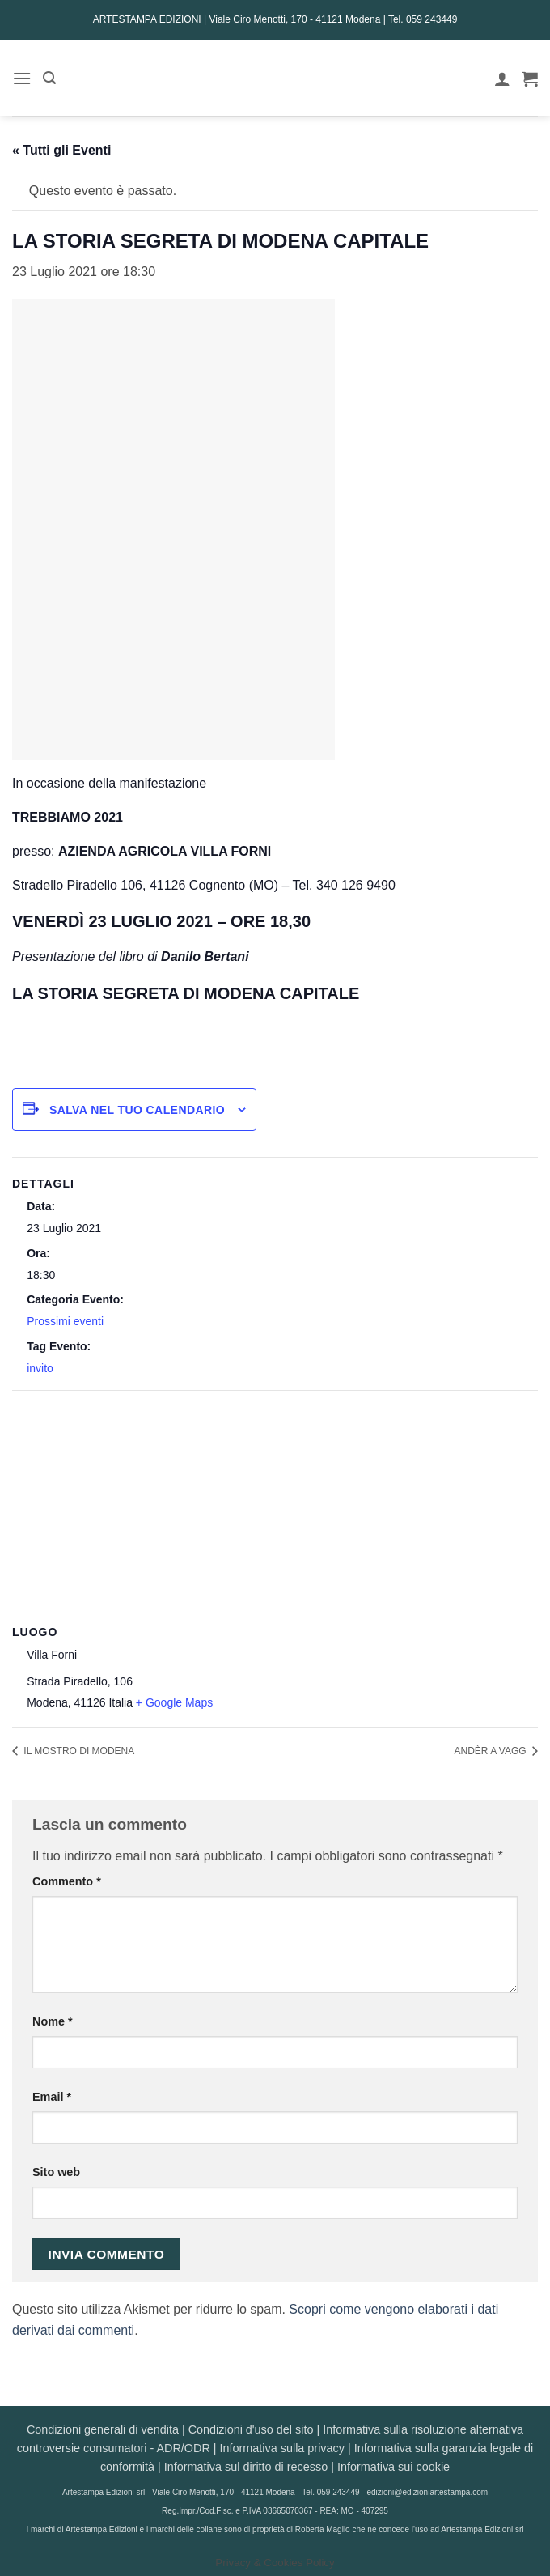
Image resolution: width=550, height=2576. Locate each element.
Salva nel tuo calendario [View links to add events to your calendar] (137, 1109)
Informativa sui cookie (393, 2466)
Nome (52, 2021)
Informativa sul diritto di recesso (246, 2466)
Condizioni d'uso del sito (251, 2429)
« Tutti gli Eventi (61, 150)
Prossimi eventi (65, 1321)
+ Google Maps (174, 1702)
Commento (66, 1881)
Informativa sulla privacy (282, 2448)
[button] (22, 78)
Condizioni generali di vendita (103, 2429)
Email (51, 2096)
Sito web (56, 2172)
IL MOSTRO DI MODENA (77, 1751)
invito (40, 1368)
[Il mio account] (502, 78)
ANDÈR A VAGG (492, 1751)
